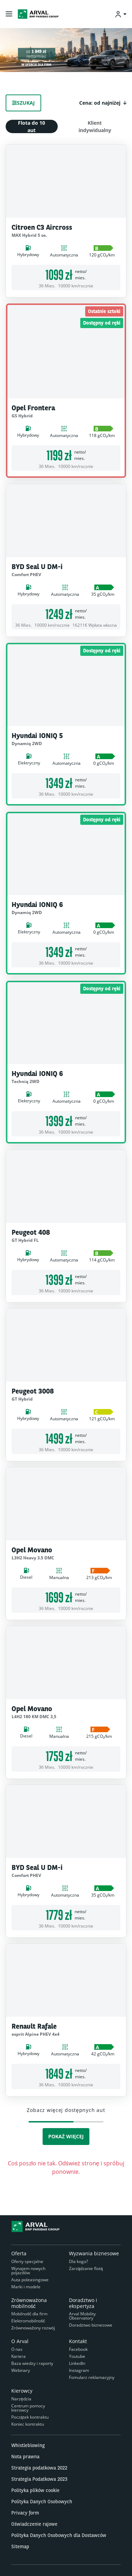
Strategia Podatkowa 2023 (39, 2479)
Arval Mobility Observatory (82, 2316)
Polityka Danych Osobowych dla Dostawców (58, 2535)
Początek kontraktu (30, 2417)
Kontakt (78, 2341)
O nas (17, 2349)
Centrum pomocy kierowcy (28, 2408)
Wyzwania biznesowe (94, 2253)
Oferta (18, 2253)
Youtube (77, 2356)
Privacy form (25, 2513)
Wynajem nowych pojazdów (28, 2270)
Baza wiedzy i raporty (32, 2363)
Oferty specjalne (27, 2261)
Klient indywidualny (94, 126)
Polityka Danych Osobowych (41, 2501)
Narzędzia (21, 2399)
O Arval (20, 2341)
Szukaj (23, 102)
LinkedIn (77, 2363)
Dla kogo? (78, 2261)
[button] (102, 102)
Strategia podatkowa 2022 (39, 2468)
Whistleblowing (28, 2445)
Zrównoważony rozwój (33, 2328)
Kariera (18, 2356)
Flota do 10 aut (31, 126)
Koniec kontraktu (27, 2424)
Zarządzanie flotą (86, 2268)
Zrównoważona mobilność (29, 2303)
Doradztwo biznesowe (90, 2325)
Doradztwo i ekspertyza (83, 2303)
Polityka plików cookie (35, 2490)
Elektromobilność (28, 2321)
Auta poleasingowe (30, 2280)
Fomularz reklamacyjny (91, 2377)
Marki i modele (25, 2287)
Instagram (79, 2370)
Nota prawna (25, 2456)
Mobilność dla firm (29, 2314)
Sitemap (20, 2546)
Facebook (78, 2349)
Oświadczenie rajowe (34, 2524)
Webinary (20, 2370)
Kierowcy (21, 2390)
